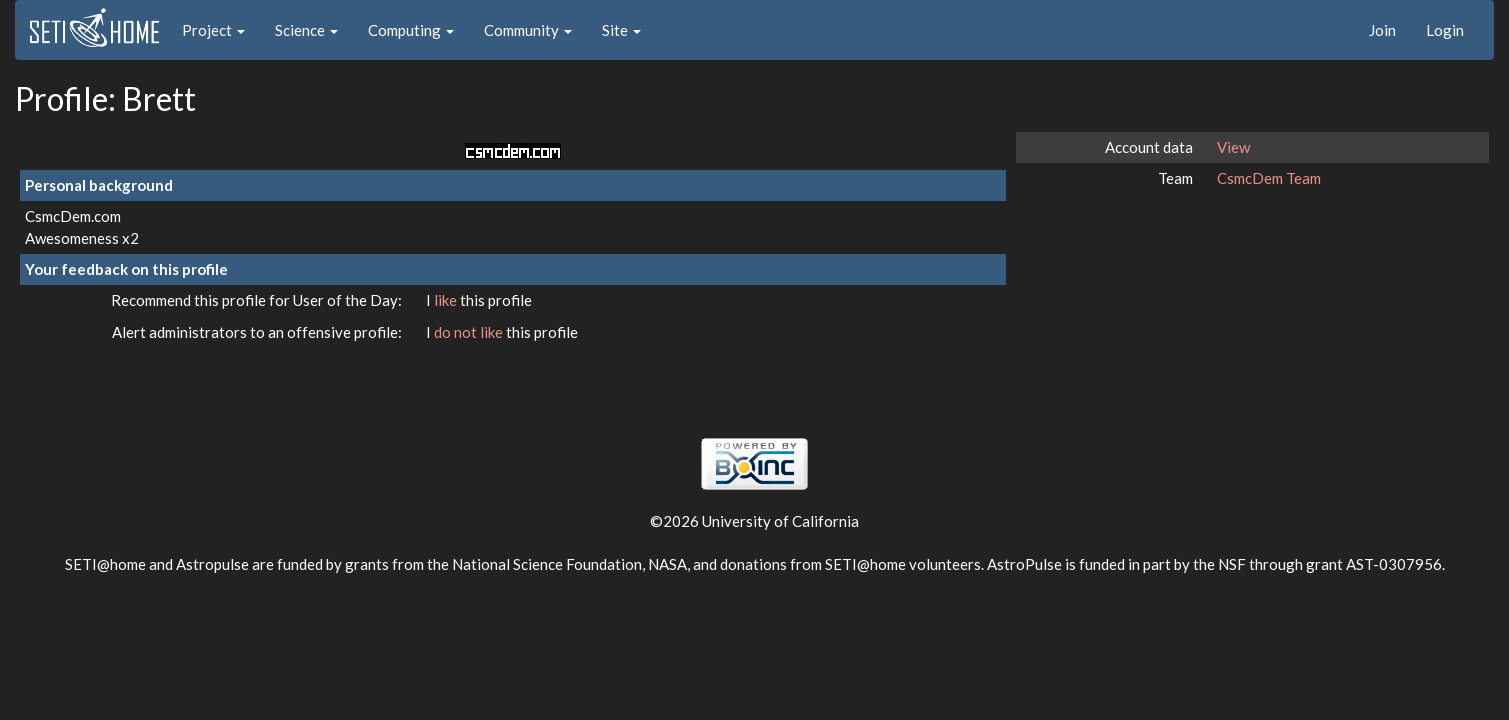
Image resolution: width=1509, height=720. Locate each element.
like (447, 300)
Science (306, 30)
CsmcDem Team (1269, 178)
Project (213, 30)
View (1233, 147)
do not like (470, 332)
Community (528, 30)
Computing (411, 30)
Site (621, 30)
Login (1445, 30)
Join (1382, 30)
